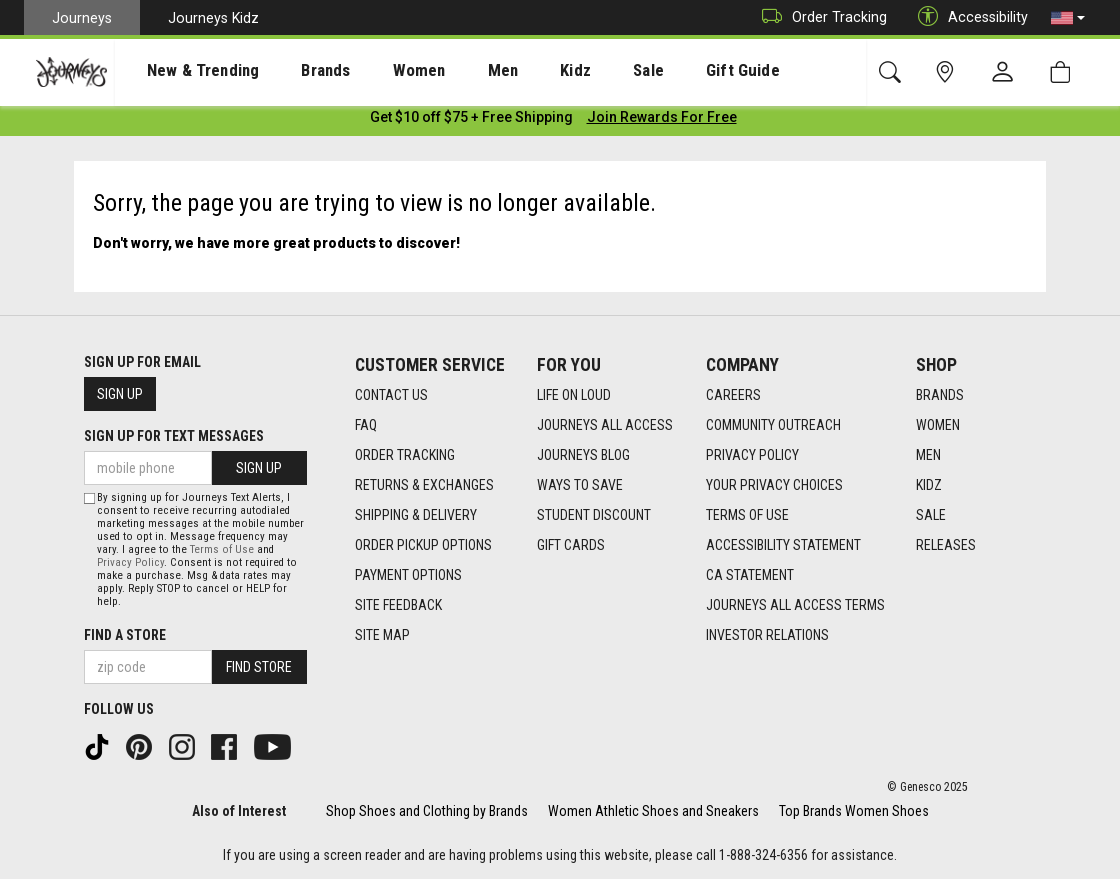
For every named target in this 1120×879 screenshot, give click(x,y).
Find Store (259, 667)
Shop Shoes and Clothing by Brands (427, 811)
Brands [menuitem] (294, 71)
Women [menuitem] (377, 71)
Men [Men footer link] (928, 455)
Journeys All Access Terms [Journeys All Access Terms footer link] (795, 605)
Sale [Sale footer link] (931, 515)
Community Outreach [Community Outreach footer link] (773, 425)
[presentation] (185, 70)
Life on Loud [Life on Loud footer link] (574, 395)
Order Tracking (819, 17)
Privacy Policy (130, 562)
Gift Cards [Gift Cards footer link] (571, 545)
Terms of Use (222, 549)
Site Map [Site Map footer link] (382, 635)
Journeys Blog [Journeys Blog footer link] (583, 455)
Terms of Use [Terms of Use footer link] (747, 515)
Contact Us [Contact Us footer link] (391, 395)
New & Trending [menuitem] (184, 71)
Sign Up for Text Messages (174, 436)
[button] (1068, 18)
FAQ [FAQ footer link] (366, 425)
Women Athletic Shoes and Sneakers (653, 811)
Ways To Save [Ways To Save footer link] (580, 485)
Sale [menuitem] (578, 71)
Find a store (125, 635)
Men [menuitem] (450, 71)
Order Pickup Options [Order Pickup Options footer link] (423, 545)
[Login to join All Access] (471, 120)
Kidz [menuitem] (514, 71)
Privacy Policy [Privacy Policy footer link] (752, 455)
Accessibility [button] (968, 17)
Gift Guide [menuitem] (659, 71)
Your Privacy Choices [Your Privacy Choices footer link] (774, 485)
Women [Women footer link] (938, 425)
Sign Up (120, 394)
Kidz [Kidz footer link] (929, 485)
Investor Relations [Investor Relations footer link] (767, 635)
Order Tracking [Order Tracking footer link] (405, 455)
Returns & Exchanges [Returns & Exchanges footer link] (424, 485)
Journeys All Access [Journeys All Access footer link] (605, 425)
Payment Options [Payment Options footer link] (408, 575)
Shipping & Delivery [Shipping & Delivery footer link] (416, 515)
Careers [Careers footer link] (733, 395)
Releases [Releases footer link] (946, 545)
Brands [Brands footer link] (940, 395)
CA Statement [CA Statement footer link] (750, 575)
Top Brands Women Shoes (854, 811)
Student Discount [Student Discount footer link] (594, 515)
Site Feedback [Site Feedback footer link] (398, 605)
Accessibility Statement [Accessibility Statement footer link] (783, 545)
